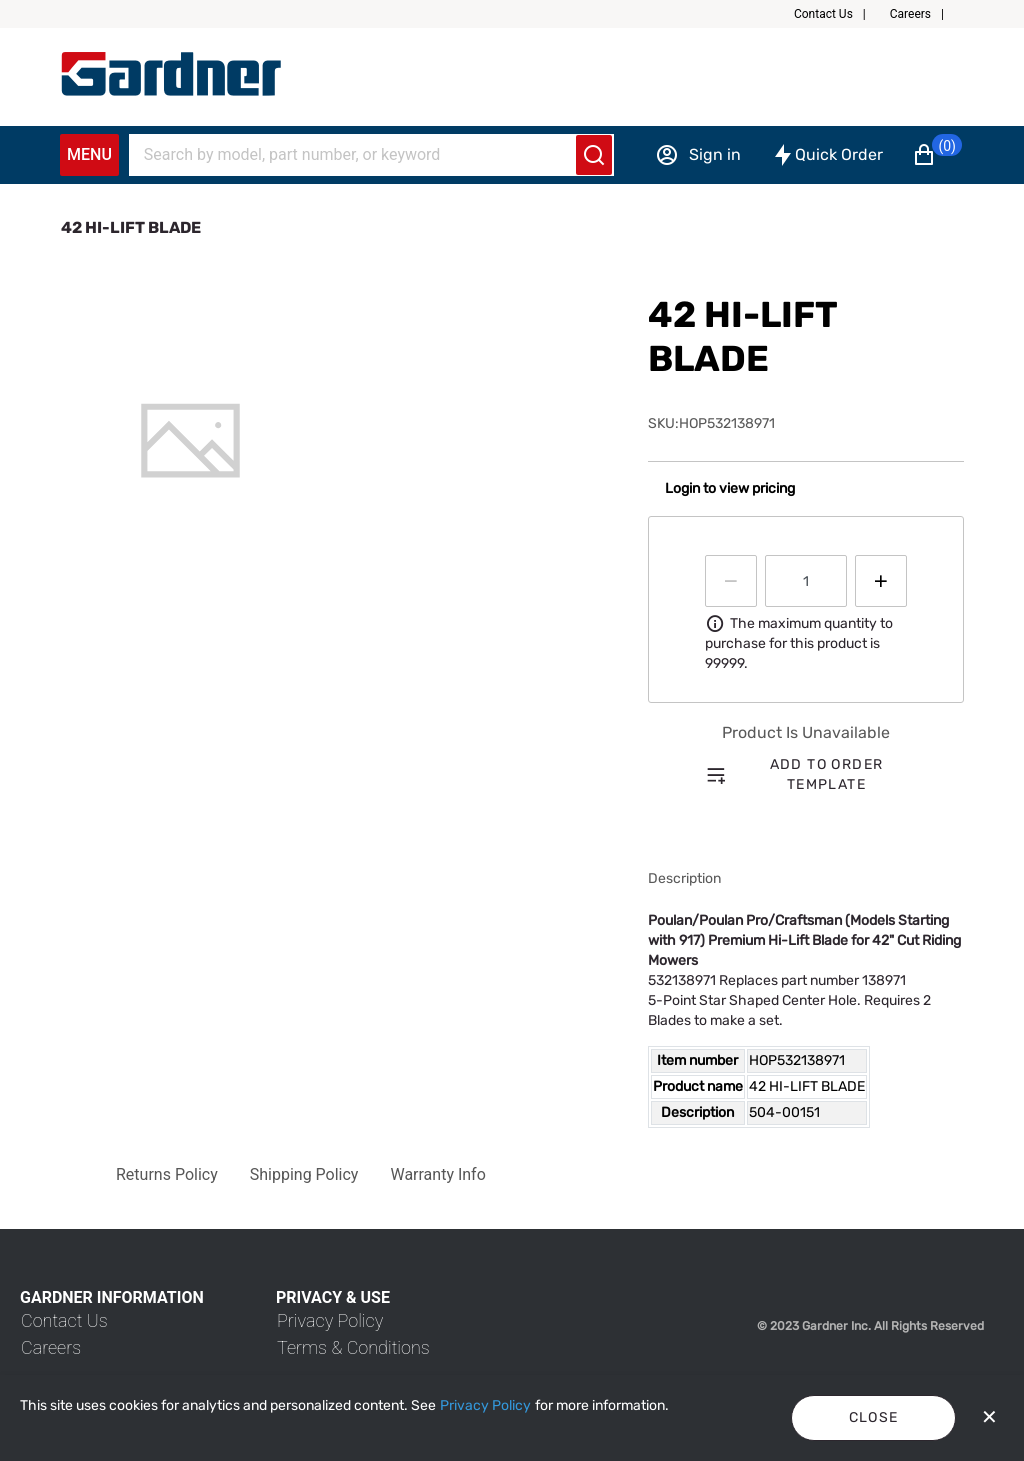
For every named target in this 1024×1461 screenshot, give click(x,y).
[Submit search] (594, 155)
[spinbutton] (806, 581)
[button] (838, 14)
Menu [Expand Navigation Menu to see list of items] (89, 154)
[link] (64, 1320)
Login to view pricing (730, 488)
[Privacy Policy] (485, 1406)
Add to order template (827, 774)
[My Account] (171, 74)
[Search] (359, 155)
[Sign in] (698, 155)
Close (874, 1417)
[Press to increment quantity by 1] (881, 581)
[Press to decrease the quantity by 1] (731, 581)
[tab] (190, 440)
